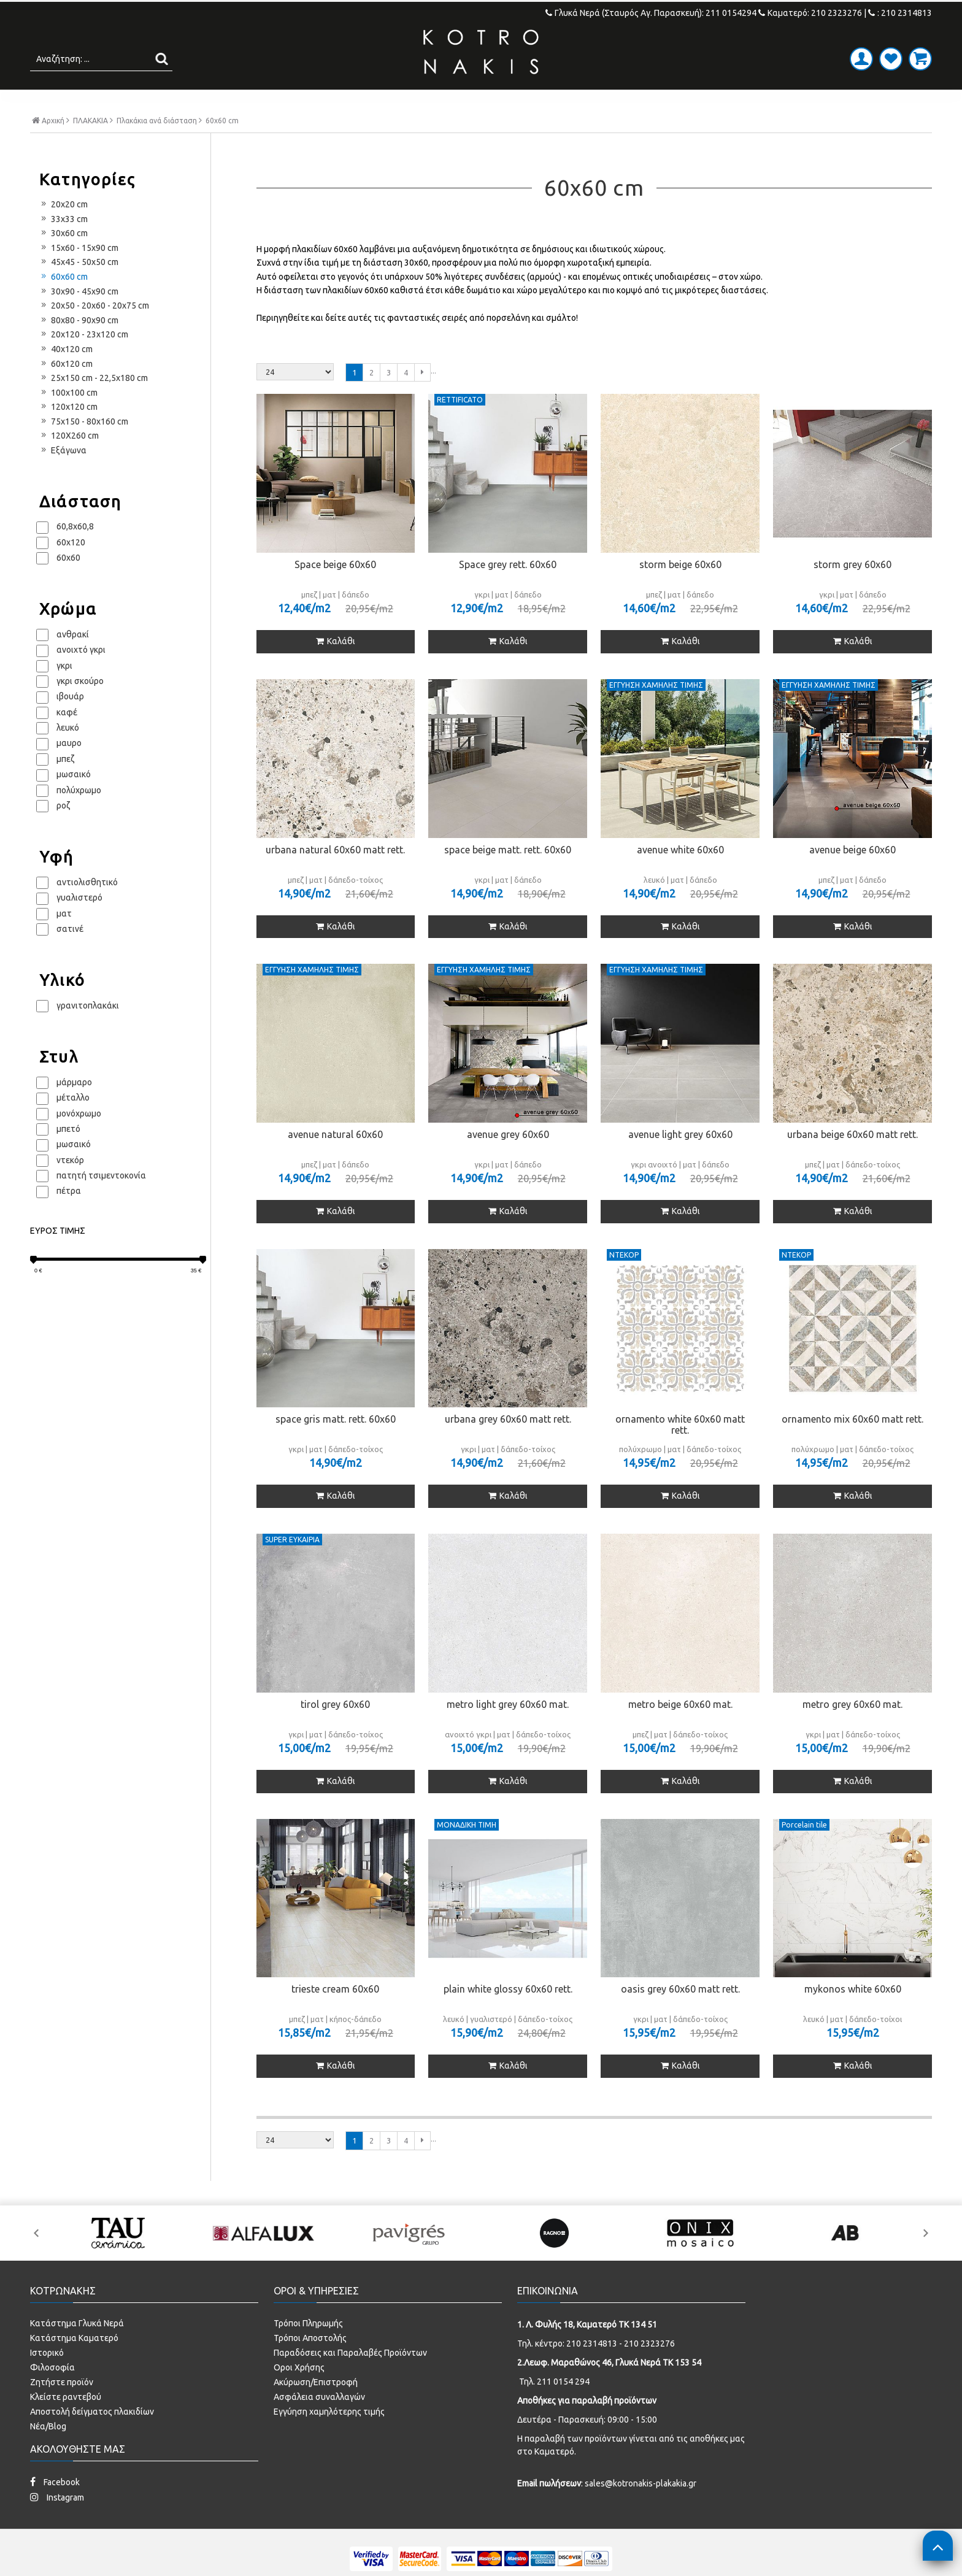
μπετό (68, 1154)
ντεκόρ (70, 1185)
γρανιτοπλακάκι (87, 1031)
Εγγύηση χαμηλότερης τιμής (329, 2437)
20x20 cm (63, 230)
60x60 (68, 583)
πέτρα (68, 1216)
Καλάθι (335, 667)
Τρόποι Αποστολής (310, 2363)
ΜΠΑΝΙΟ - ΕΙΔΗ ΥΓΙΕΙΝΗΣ (371, 102)
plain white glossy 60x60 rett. (508, 2014)
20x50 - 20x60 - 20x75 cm (94, 331)
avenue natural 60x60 (335, 1160)
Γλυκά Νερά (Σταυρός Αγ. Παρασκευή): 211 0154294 (651, 13)
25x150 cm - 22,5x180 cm (93, 404)
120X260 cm (69, 461)
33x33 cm (63, 244)
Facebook (55, 2507)
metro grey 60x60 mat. (852, 1730)
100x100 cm (68, 418)
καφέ (66, 737)
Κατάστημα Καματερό (74, 2363)
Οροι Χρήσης (299, 2392)
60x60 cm (63, 302)
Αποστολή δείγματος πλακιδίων (92, 2437)
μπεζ (65, 784)
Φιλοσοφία (52, 2392)
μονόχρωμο (78, 1139)
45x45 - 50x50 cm (78, 288)
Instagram (57, 2522)
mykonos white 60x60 (852, 2014)
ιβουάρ (70, 722)
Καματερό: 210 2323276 (810, 13)
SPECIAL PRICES (580, 102)
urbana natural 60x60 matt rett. (335, 874)
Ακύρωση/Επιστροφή (316, 2407)
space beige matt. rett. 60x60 (507, 874)
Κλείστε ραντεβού (65, 2422)
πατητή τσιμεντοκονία (101, 1201)
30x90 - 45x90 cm (78, 316)
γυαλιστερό (79, 923)
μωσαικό (73, 800)
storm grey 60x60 (852, 590)
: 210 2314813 (900, 13)
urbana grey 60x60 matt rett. (508, 1444)
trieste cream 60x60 (335, 2014)
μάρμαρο (74, 1107)
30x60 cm (63, 259)
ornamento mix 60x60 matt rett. (852, 1444)
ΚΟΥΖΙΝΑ (489, 102)
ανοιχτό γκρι (81, 675)
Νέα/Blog (48, 2451)
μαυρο (69, 769)
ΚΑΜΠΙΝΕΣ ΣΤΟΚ (694, 102)
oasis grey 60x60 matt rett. (680, 2014)
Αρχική (50, 146)
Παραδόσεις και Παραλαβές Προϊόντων (350, 2378)
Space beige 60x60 (335, 590)
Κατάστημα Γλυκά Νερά (77, 2348)
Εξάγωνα (63, 476)
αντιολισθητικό (87, 907)
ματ (64, 939)
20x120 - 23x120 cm (83, 360)
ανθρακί (72, 660)
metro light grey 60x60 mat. (508, 1730)
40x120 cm (66, 375)
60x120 (70, 567)
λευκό (67, 753)
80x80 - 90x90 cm (78, 345)
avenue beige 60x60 (852, 874)
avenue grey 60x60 (508, 1160)
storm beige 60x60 (680, 590)
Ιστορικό (47, 2378)
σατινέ (69, 954)
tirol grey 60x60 (335, 1730)
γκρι (64, 691)
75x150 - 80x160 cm (83, 447)
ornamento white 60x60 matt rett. (680, 1450)
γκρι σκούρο (80, 707)
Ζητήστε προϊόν (61, 2407)
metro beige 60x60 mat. (680, 1730)
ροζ (63, 831)
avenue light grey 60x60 (680, 1160)
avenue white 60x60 (680, 874)
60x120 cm (66, 389)
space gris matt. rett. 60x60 (335, 1444)
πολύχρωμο (78, 815)
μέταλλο (73, 1123)
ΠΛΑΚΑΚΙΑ (249, 102)
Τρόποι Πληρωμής (308, 2348)
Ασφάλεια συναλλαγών (319, 2422)
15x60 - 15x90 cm (78, 273)
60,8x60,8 (75, 552)
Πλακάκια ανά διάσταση (157, 146)
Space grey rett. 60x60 (507, 590)
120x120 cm (68, 432)
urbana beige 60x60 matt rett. (852, 1160)
